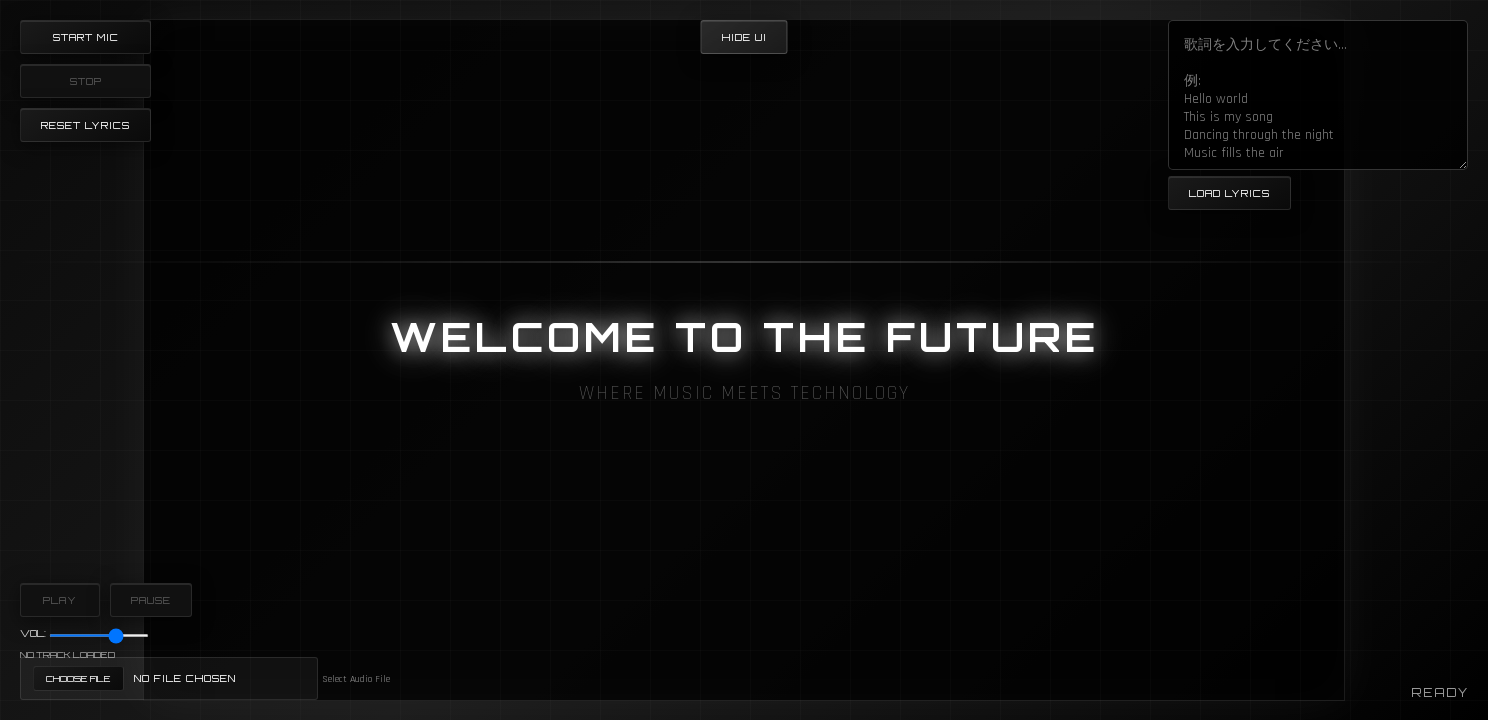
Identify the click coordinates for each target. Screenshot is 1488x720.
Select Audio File (356, 679)
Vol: (33, 633)
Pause (151, 600)
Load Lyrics (1229, 193)
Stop (86, 81)
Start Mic (86, 37)
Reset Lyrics (85, 125)
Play (60, 600)
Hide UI (744, 37)
